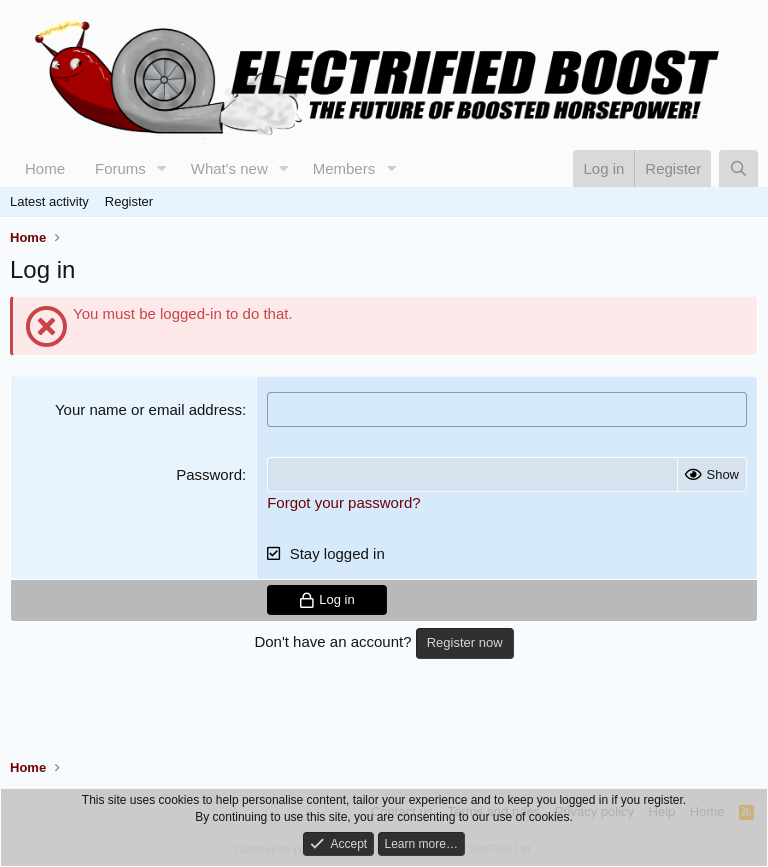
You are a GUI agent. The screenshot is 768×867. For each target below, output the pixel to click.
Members (344, 168)
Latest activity (49, 201)
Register (129, 201)
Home (45, 168)
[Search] (738, 168)
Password (209, 474)
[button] (162, 168)
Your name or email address (148, 409)
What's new (229, 168)
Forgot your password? (343, 502)
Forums (120, 168)
